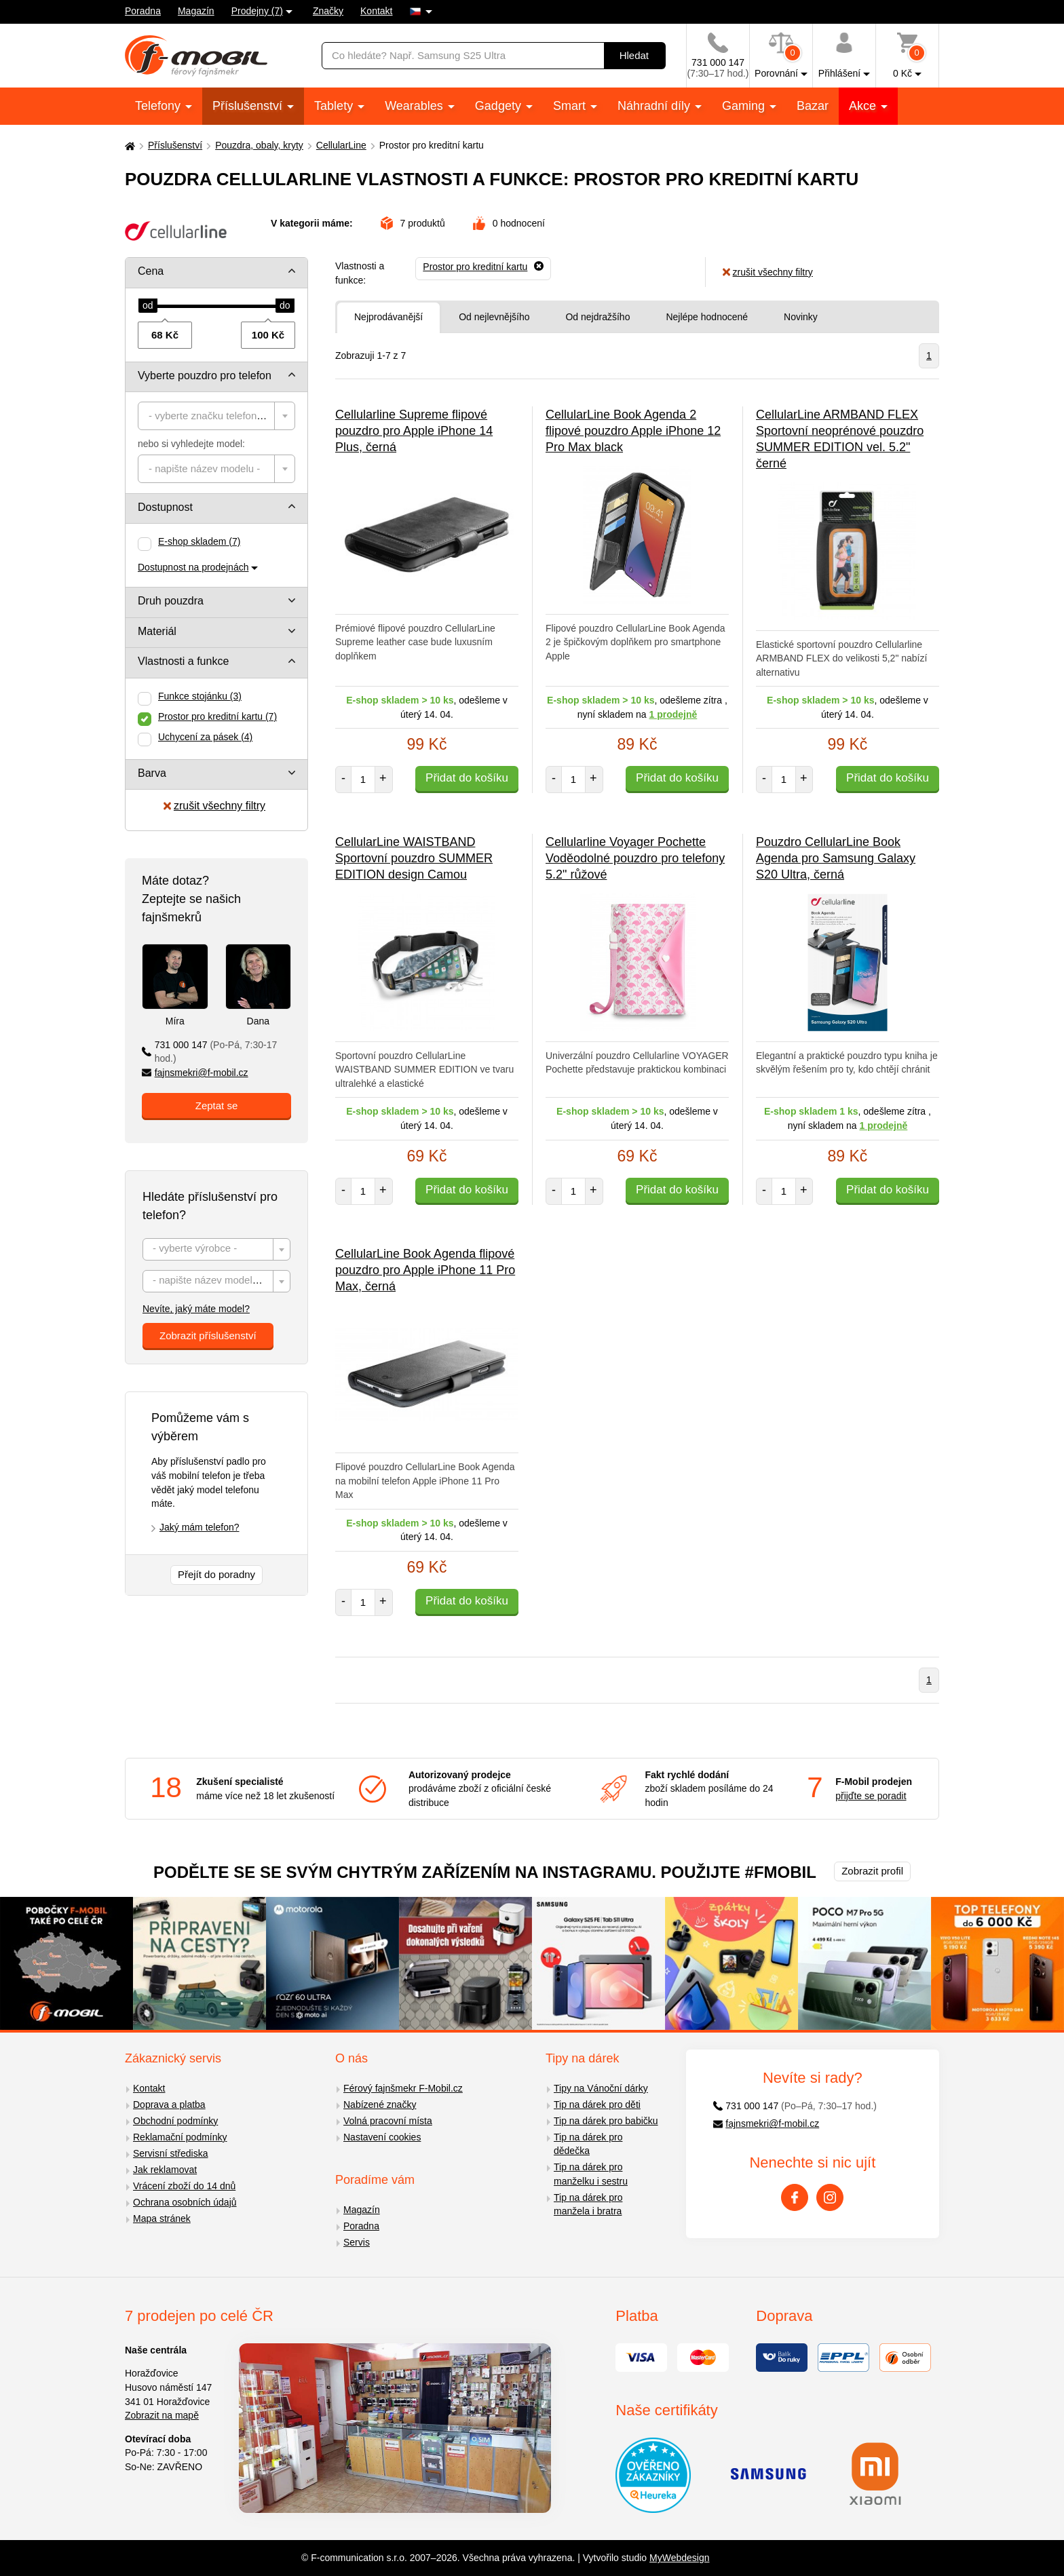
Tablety (335, 106)
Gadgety (500, 106)
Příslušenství (249, 106)
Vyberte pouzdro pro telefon (204, 375)
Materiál (157, 631)
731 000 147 (209, 1051)
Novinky (801, 316)
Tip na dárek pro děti (597, 2104)
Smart (571, 106)
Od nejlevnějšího (494, 316)
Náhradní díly (656, 106)
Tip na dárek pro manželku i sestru (591, 2174)
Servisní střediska (170, 2153)
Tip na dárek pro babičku (606, 2120)
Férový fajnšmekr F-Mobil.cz (403, 2088)
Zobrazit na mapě (162, 2415)
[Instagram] (829, 2197)
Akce (864, 106)
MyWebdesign (679, 2557)
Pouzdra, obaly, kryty (259, 145)
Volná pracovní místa (387, 2120)
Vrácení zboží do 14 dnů (184, 2185)
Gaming (745, 106)
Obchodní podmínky (175, 2120)
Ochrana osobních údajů (185, 2202)
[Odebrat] (483, 266)
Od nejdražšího (597, 316)
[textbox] (216, 415)
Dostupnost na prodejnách (193, 567)
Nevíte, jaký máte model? (196, 1308)
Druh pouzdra (171, 601)
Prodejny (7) (257, 10)
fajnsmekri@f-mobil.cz (195, 1072)
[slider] (147, 306)
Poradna (143, 10)
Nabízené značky (379, 2104)
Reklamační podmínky (180, 2137)
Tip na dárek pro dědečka (588, 2144)
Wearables (415, 106)
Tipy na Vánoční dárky (601, 2088)
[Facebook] (794, 2197)
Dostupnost (165, 507)
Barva (152, 773)
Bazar (813, 106)
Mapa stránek (162, 2218)
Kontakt (376, 10)
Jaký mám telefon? (199, 1527)
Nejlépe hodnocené (707, 316)
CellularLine (341, 145)
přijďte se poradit (870, 1795)
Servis (356, 2242)
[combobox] (216, 416)
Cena (151, 271)
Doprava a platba (169, 2104)
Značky (328, 10)
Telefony (159, 106)
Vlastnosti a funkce (183, 661)
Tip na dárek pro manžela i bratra (588, 2204)
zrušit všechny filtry (214, 805)
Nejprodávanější (388, 316)
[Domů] (128, 145)
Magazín (196, 10)
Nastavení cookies (382, 2137)
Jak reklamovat (165, 2169)
